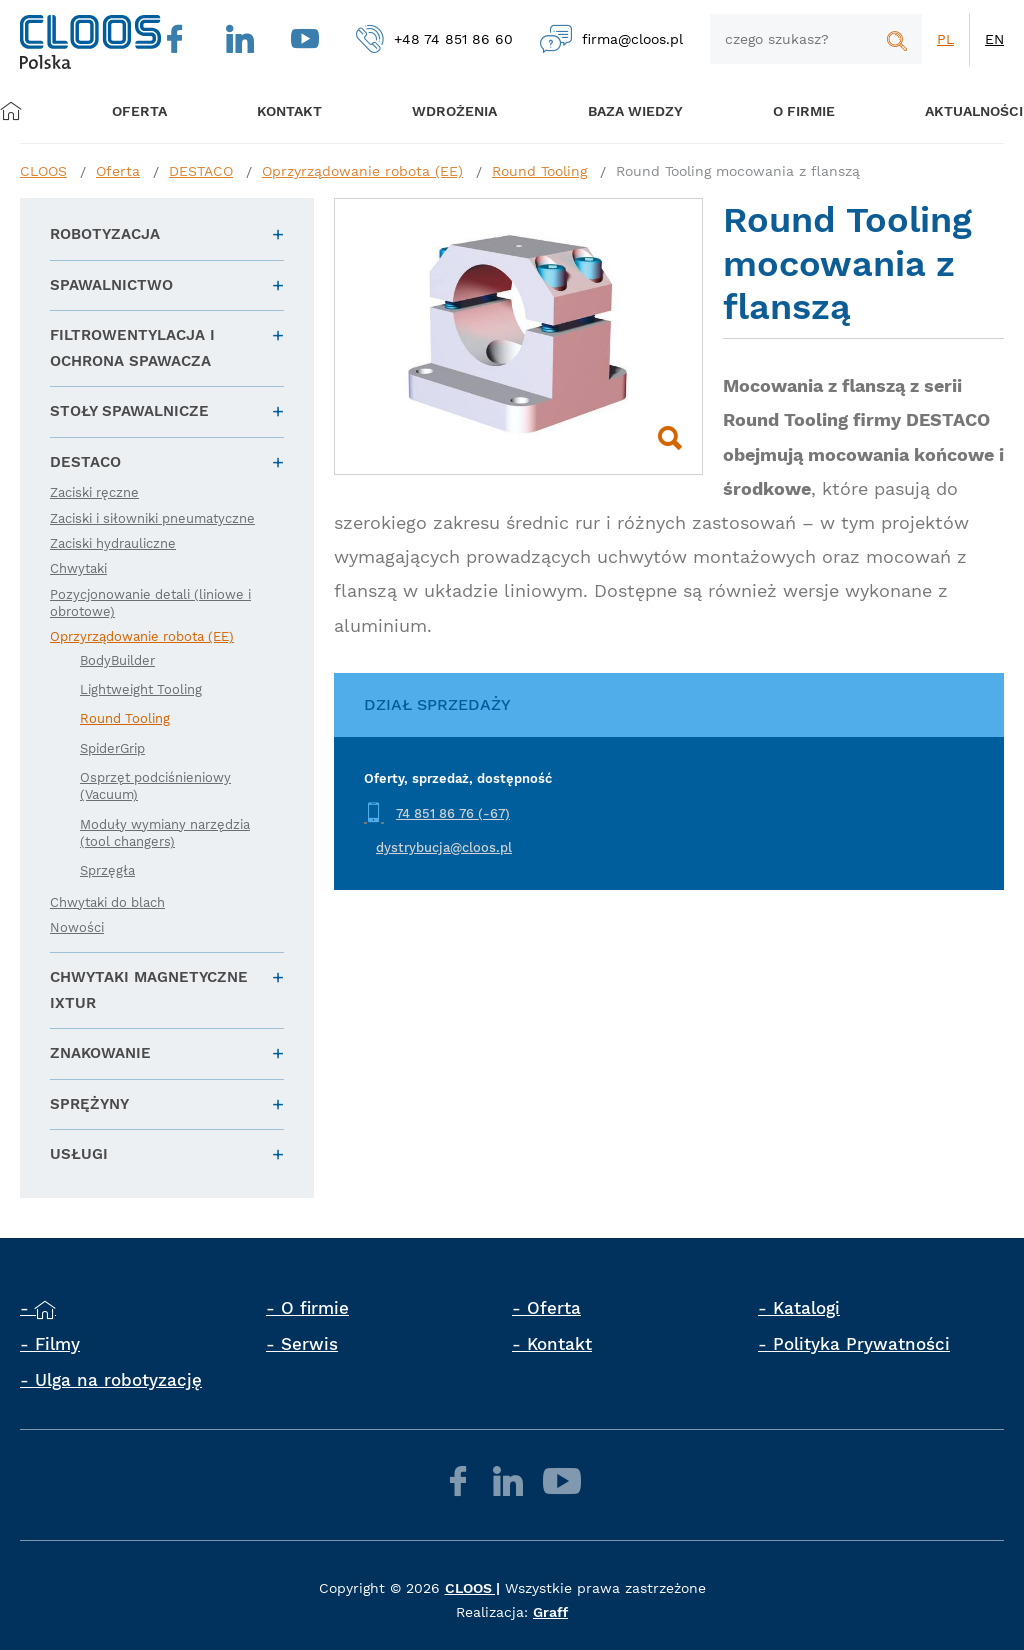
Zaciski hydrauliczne (113, 543)
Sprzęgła (107, 870)
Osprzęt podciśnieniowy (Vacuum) (155, 786)
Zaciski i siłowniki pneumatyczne (152, 518)
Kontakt (559, 1344)
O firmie (786, 111)
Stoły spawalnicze (129, 411)
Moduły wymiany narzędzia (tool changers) (165, 833)
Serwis (309, 1344)
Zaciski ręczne (94, 492)
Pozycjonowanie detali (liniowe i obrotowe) (150, 603)
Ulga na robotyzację (118, 1380)
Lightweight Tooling (141, 689)
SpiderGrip (112, 748)
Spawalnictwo (111, 285)
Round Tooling (539, 171)
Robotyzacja (105, 234)
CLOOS (43, 171)
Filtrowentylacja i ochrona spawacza (132, 348)
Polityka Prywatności (861, 1344)
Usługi (79, 1154)
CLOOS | (472, 1588)
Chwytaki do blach (107, 902)
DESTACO (201, 171)
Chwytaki (78, 568)
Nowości (77, 927)
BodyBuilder (117, 660)
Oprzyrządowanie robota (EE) (362, 171)
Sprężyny (89, 1104)
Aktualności (949, 111)
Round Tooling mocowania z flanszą (738, 171)
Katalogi (806, 1308)
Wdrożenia (446, 111)
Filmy (57, 1344)
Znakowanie (100, 1053)
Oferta (147, 111)
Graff (550, 1612)
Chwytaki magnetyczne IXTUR (149, 990)
